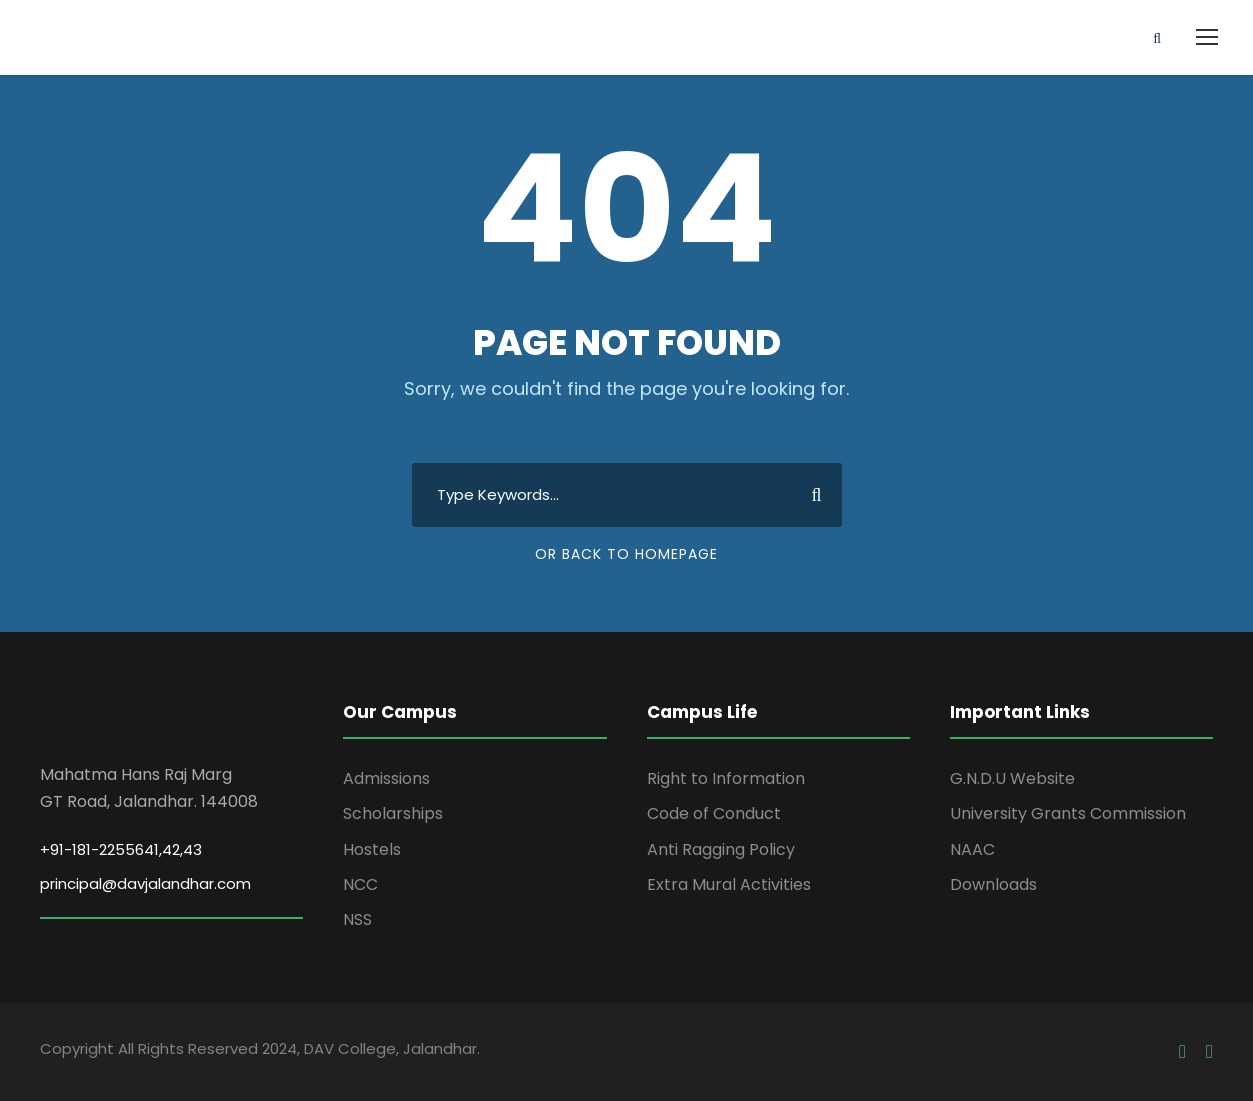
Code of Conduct (714, 813)
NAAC (972, 849)
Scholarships (393, 813)
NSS (357, 919)
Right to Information (726, 778)
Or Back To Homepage (626, 554)
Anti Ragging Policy (721, 849)
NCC (360, 884)
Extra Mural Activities (729, 884)
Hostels (372, 849)
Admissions (386, 778)
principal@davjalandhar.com (145, 883)
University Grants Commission (1068, 813)
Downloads (993, 884)
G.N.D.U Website (1012, 778)
